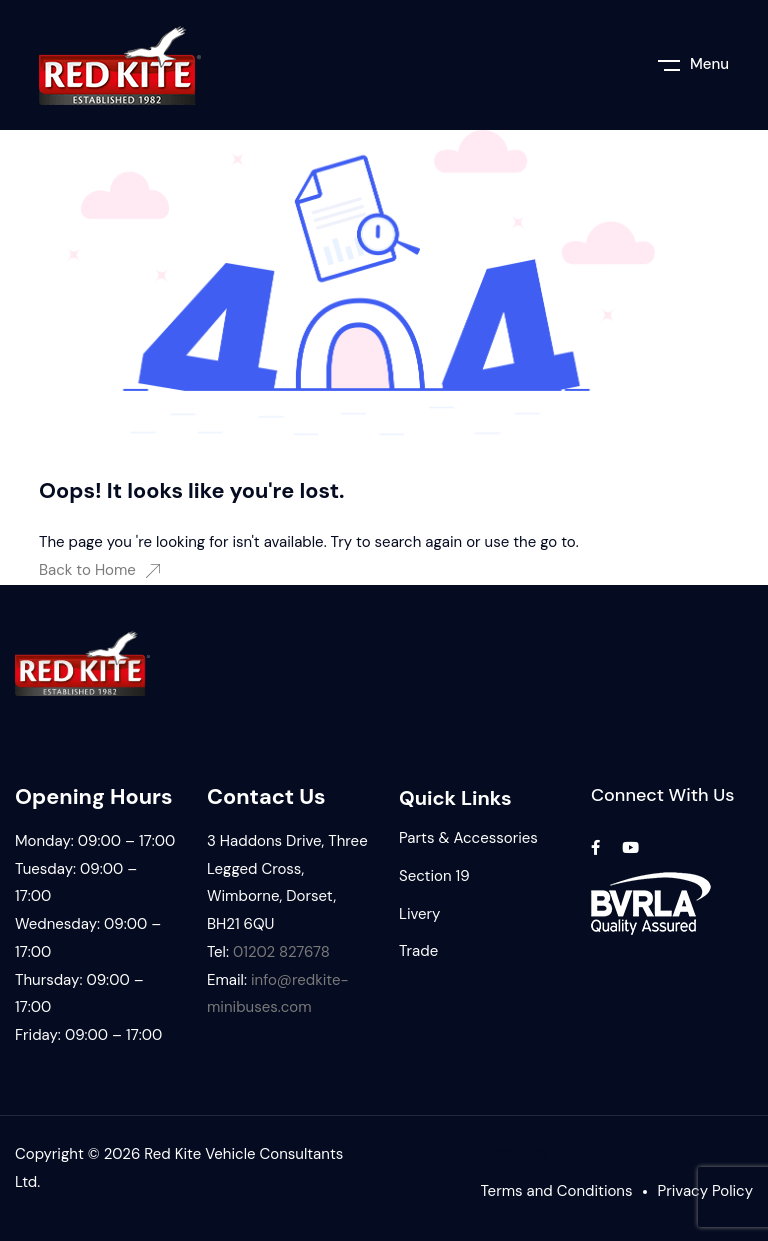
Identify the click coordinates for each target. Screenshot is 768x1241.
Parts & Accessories (468, 838)
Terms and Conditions (557, 1191)
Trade (418, 951)
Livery (419, 914)
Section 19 (434, 876)
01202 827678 (281, 952)
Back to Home (99, 570)
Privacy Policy (705, 1191)
